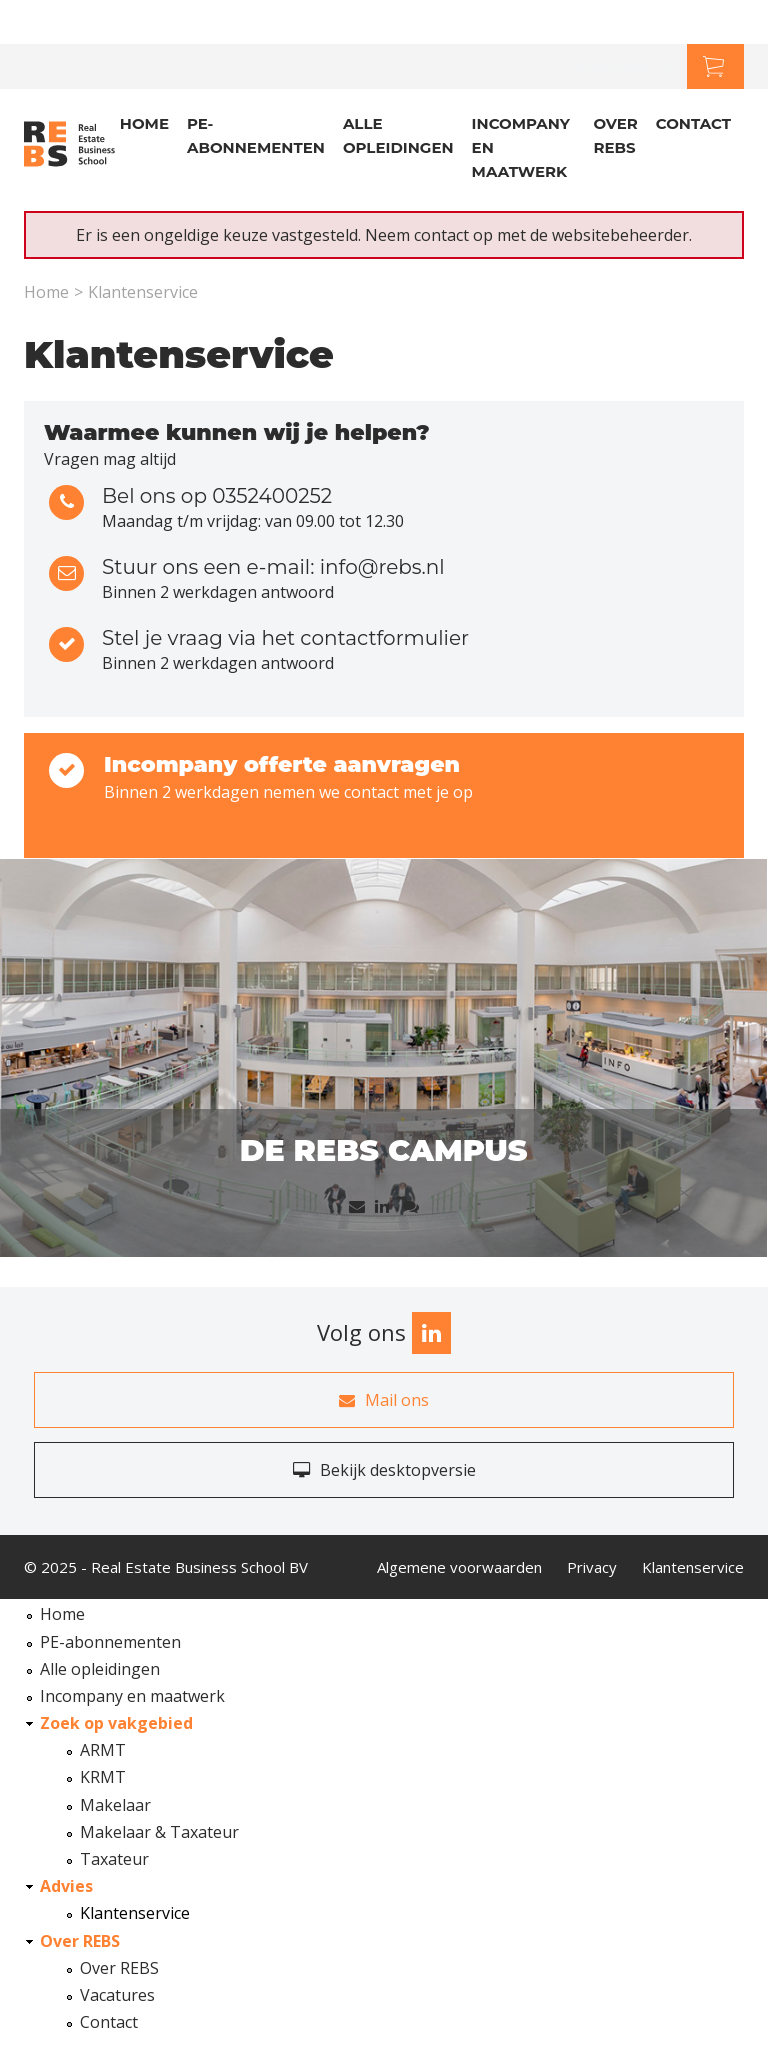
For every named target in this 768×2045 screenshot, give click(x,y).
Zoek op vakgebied (116, 1723)
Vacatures (117, 1995)
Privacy (592, 1567)
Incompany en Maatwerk (521, 147)
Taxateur (114, 1859)
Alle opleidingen (398, 135)
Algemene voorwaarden (459, 1567)
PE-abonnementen (256, 135)
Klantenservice (626, 66)
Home (144, 123)
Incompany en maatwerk (132, 1696)
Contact (693, 123)
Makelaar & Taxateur (159, 1832)
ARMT (103, 1750)
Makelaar (115, 1805)
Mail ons (384, 1400)
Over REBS (615, 135)
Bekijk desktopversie (384, 1470)
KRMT (103, 1777)
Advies (66, 1886)
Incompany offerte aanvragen (282, 764)
